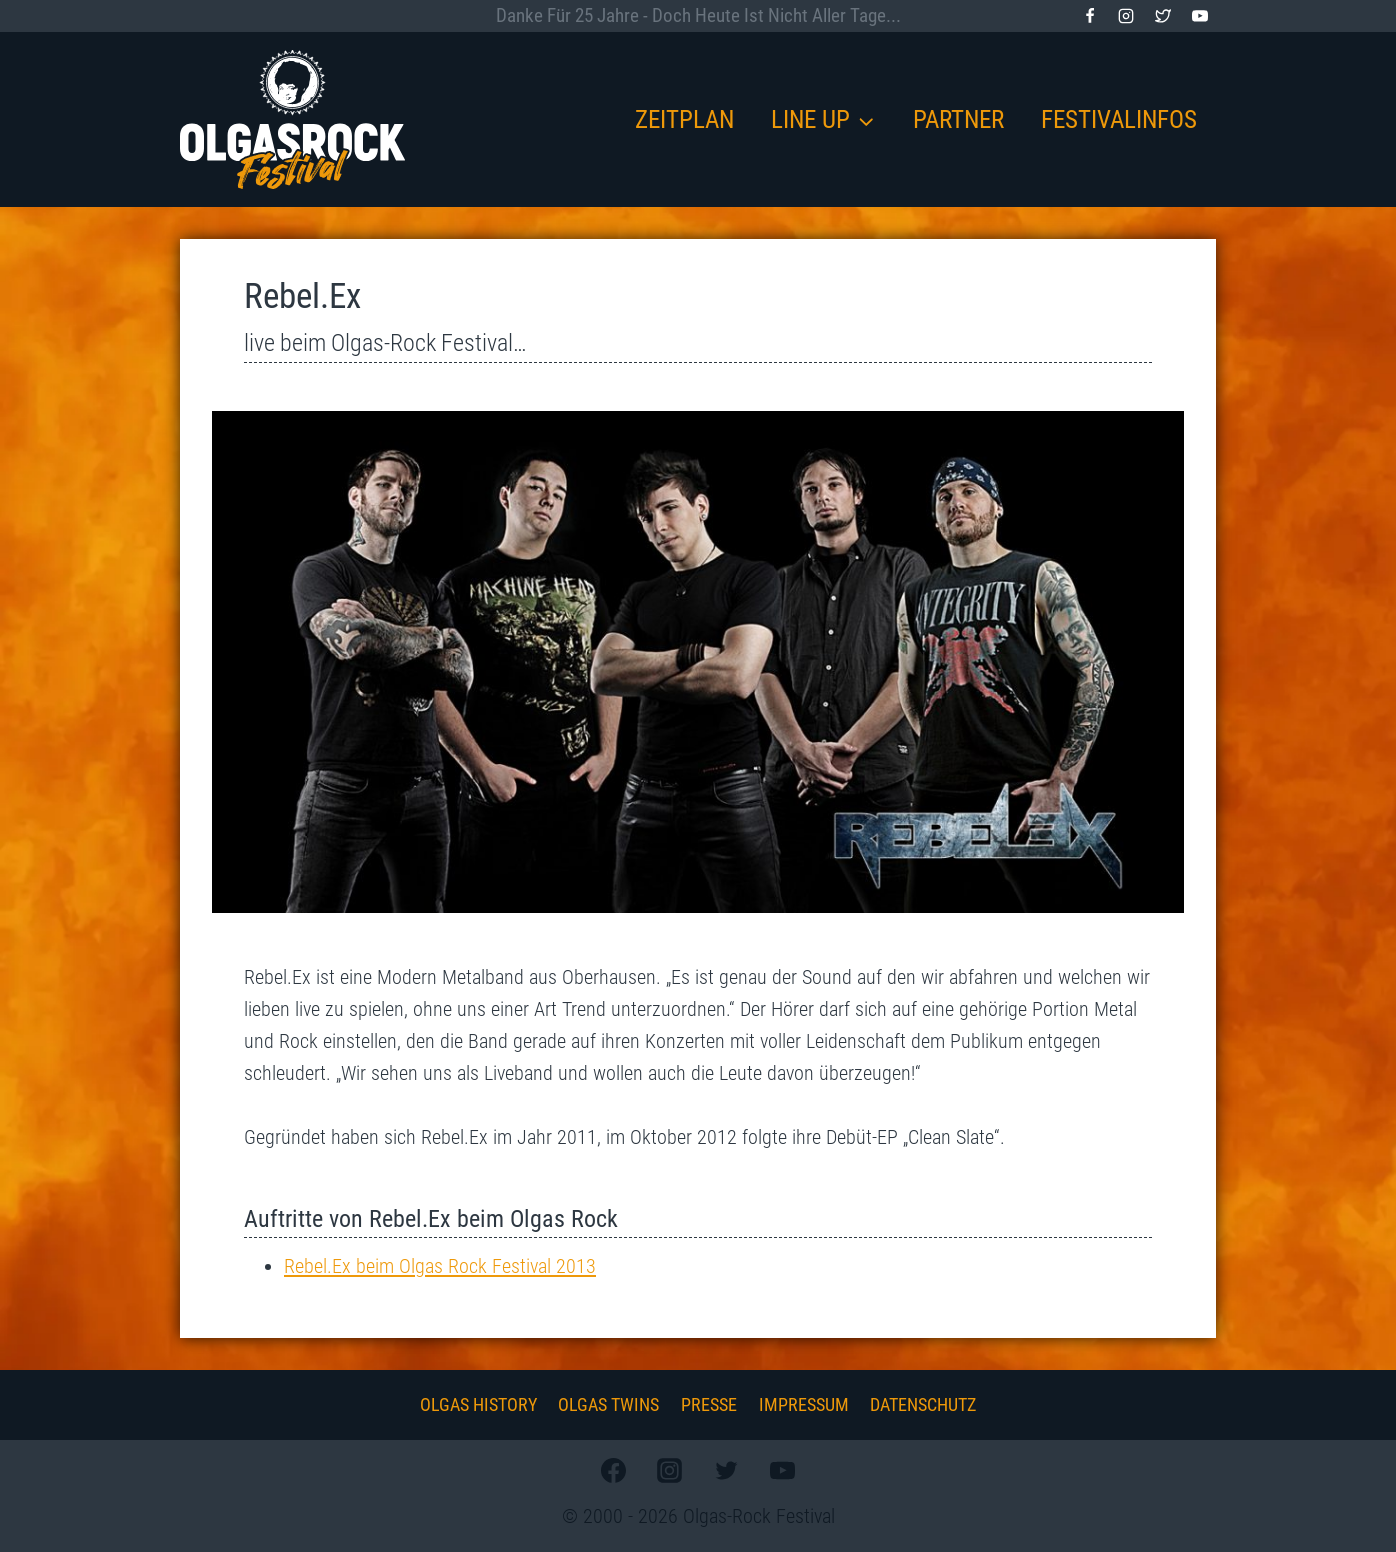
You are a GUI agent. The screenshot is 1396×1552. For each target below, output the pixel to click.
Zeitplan (684, 119)
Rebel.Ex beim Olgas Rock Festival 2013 (440, 1266)
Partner (958, 119)
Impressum (804, 1404)
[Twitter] (1163, 16)
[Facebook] (1090, 16)
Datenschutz (923, 1404)
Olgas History (478, 1404)
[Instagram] (1126, 16)
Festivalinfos (1119, 119)
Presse (709, 1404)
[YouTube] (1200, 16)
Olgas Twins (608, 1404)
